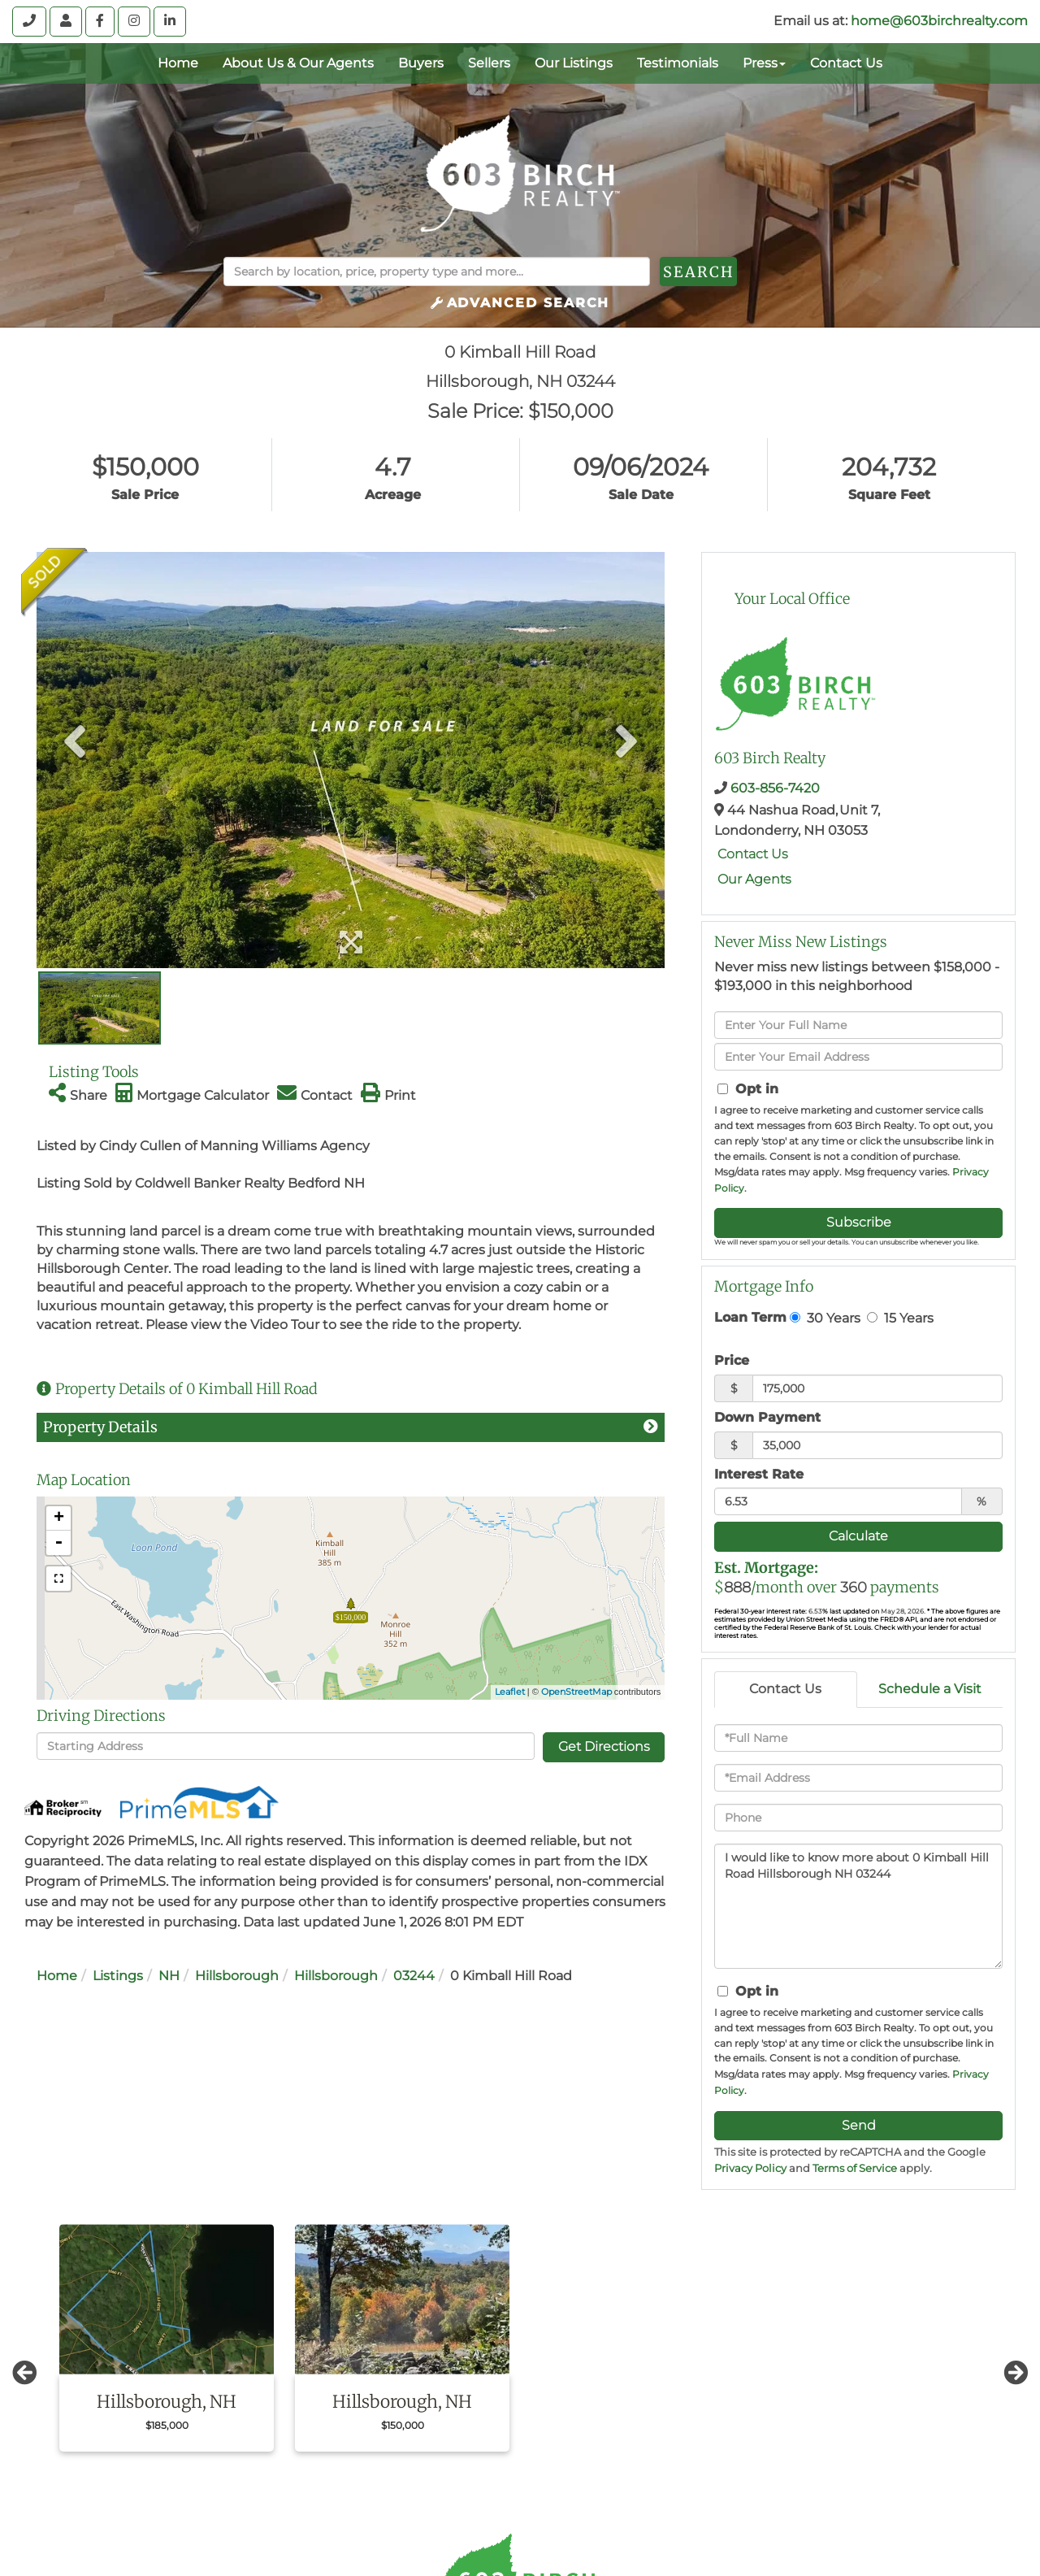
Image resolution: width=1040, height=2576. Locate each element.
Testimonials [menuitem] (677, 63)
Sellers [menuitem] (489, 63)
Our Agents (754, 879)
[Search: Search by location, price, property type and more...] (436, 271)
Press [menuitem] (764, 63)
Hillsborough (237, 1975)
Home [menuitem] (178, 63)
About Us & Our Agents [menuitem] (298, 63)
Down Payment (767, 1417)
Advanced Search (528, 303)
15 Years (900, 1318)
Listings (118, 1975)
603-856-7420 (775, 788)
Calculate (858, 1536)
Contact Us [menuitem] (846, 63)
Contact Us (752, 854)
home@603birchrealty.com (939, 20)
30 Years (825, 1318)
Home (57, 1975)
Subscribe (858, 1222)
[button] (738, 271)
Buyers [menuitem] (421, 63)
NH (169, 1975)
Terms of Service (854, 2168)
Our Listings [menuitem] (574, 63)
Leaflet (510, 1691)
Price (731, 1360)
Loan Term (750, 1317)
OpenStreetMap (576, 1691)
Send (859, 2125)
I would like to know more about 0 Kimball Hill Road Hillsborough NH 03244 (858, 1906)
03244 (414, 1975)
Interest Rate (759, 1474)
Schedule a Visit (930, 1688)
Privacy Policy (750, 2168)
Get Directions (604, 1746)
